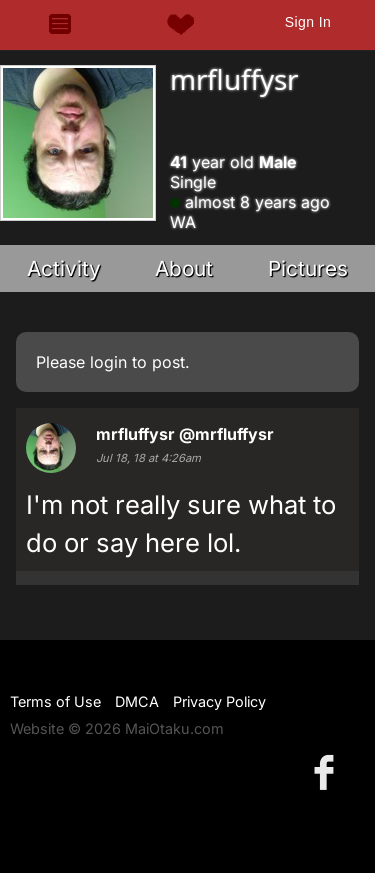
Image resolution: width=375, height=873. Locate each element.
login (108, 362)
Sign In (308, 22)
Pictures (308, 268)
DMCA (137, 701)
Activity (64, 268)
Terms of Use (55, 701)
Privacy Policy (219, 701)
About (184, 268)
